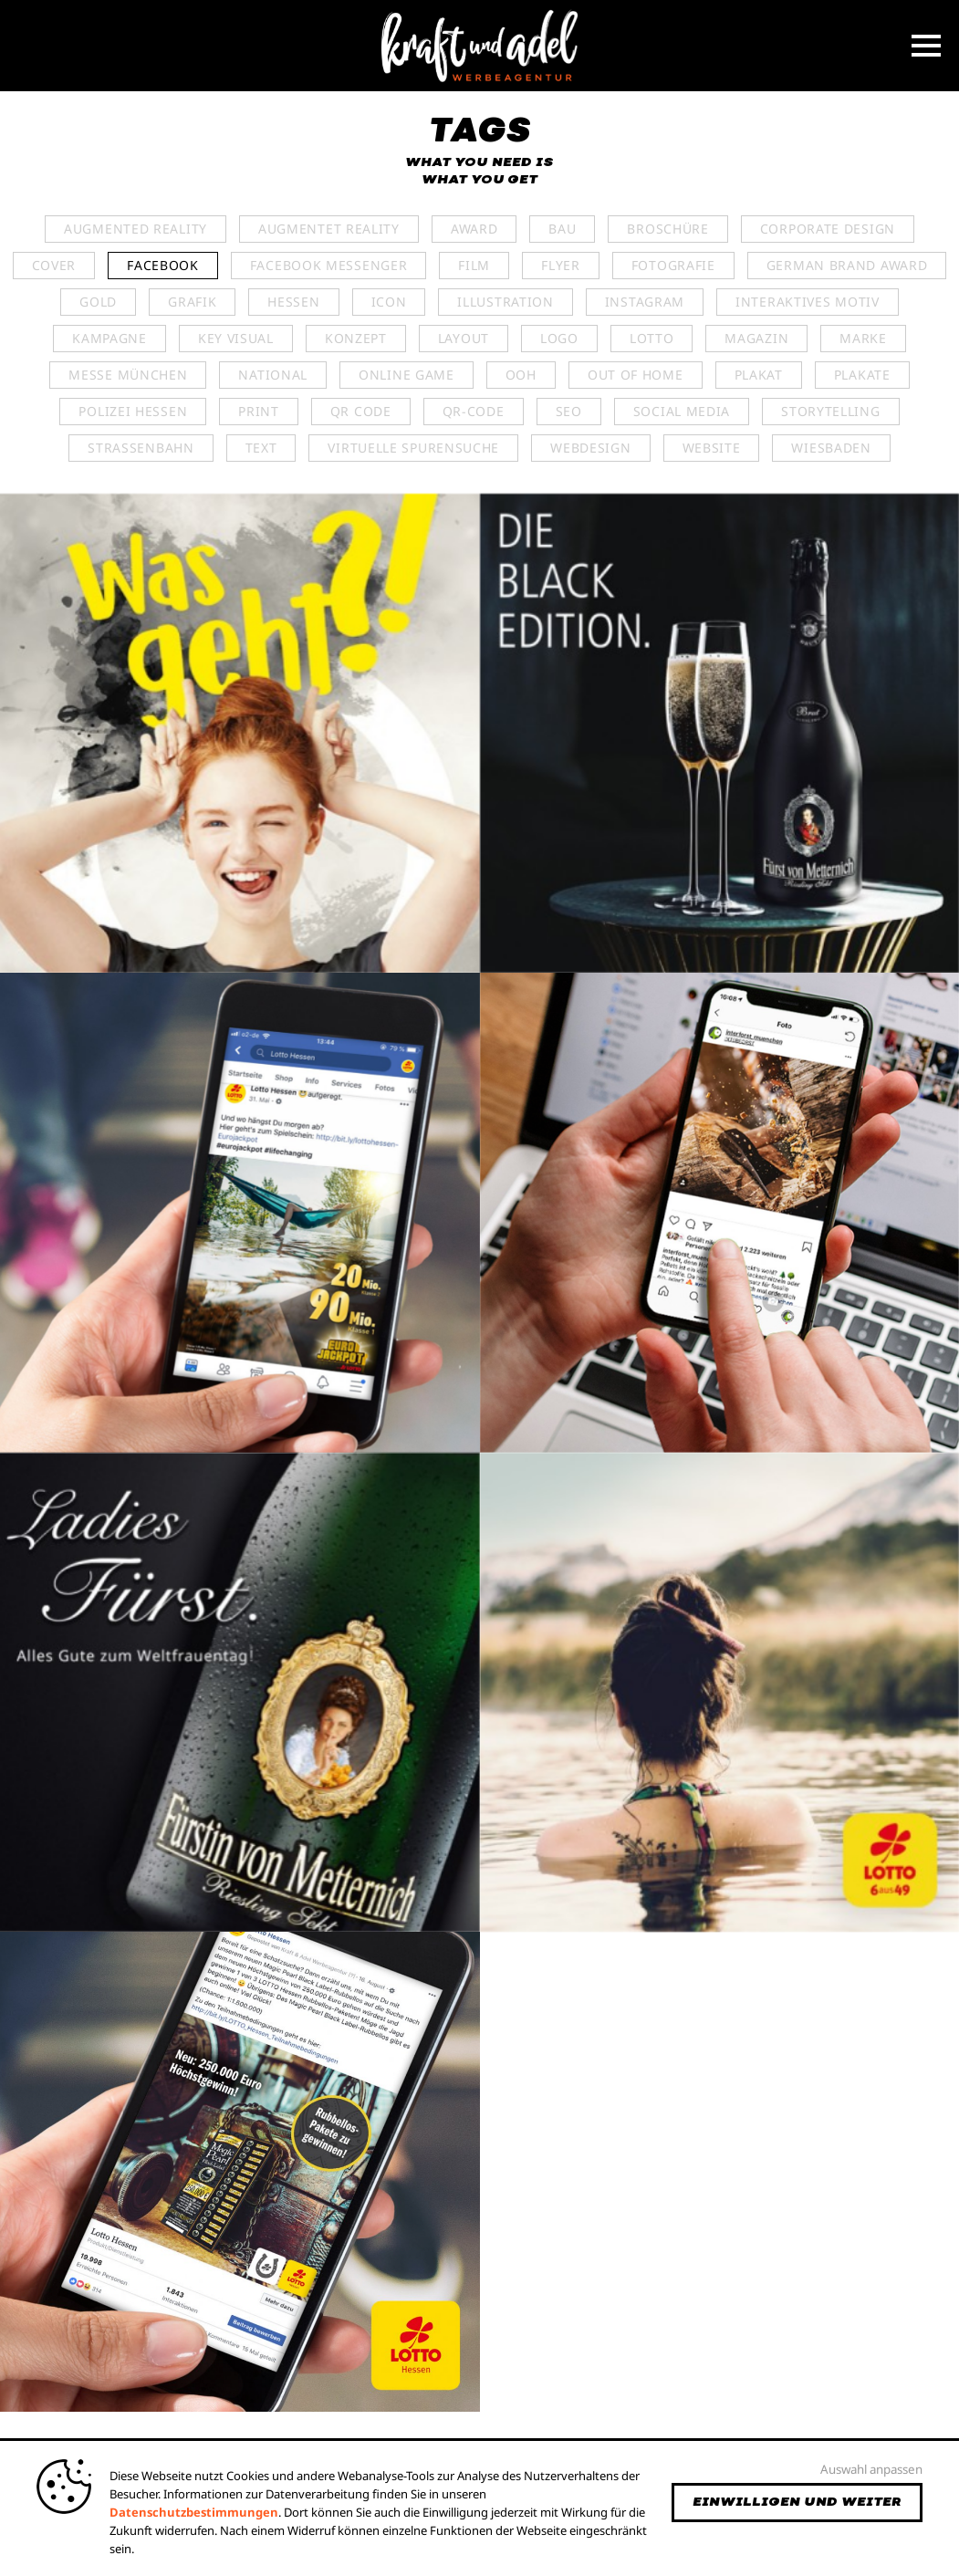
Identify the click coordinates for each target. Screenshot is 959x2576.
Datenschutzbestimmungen (193, 2512)
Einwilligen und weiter (797, 2502)
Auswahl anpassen (871, 2469)
